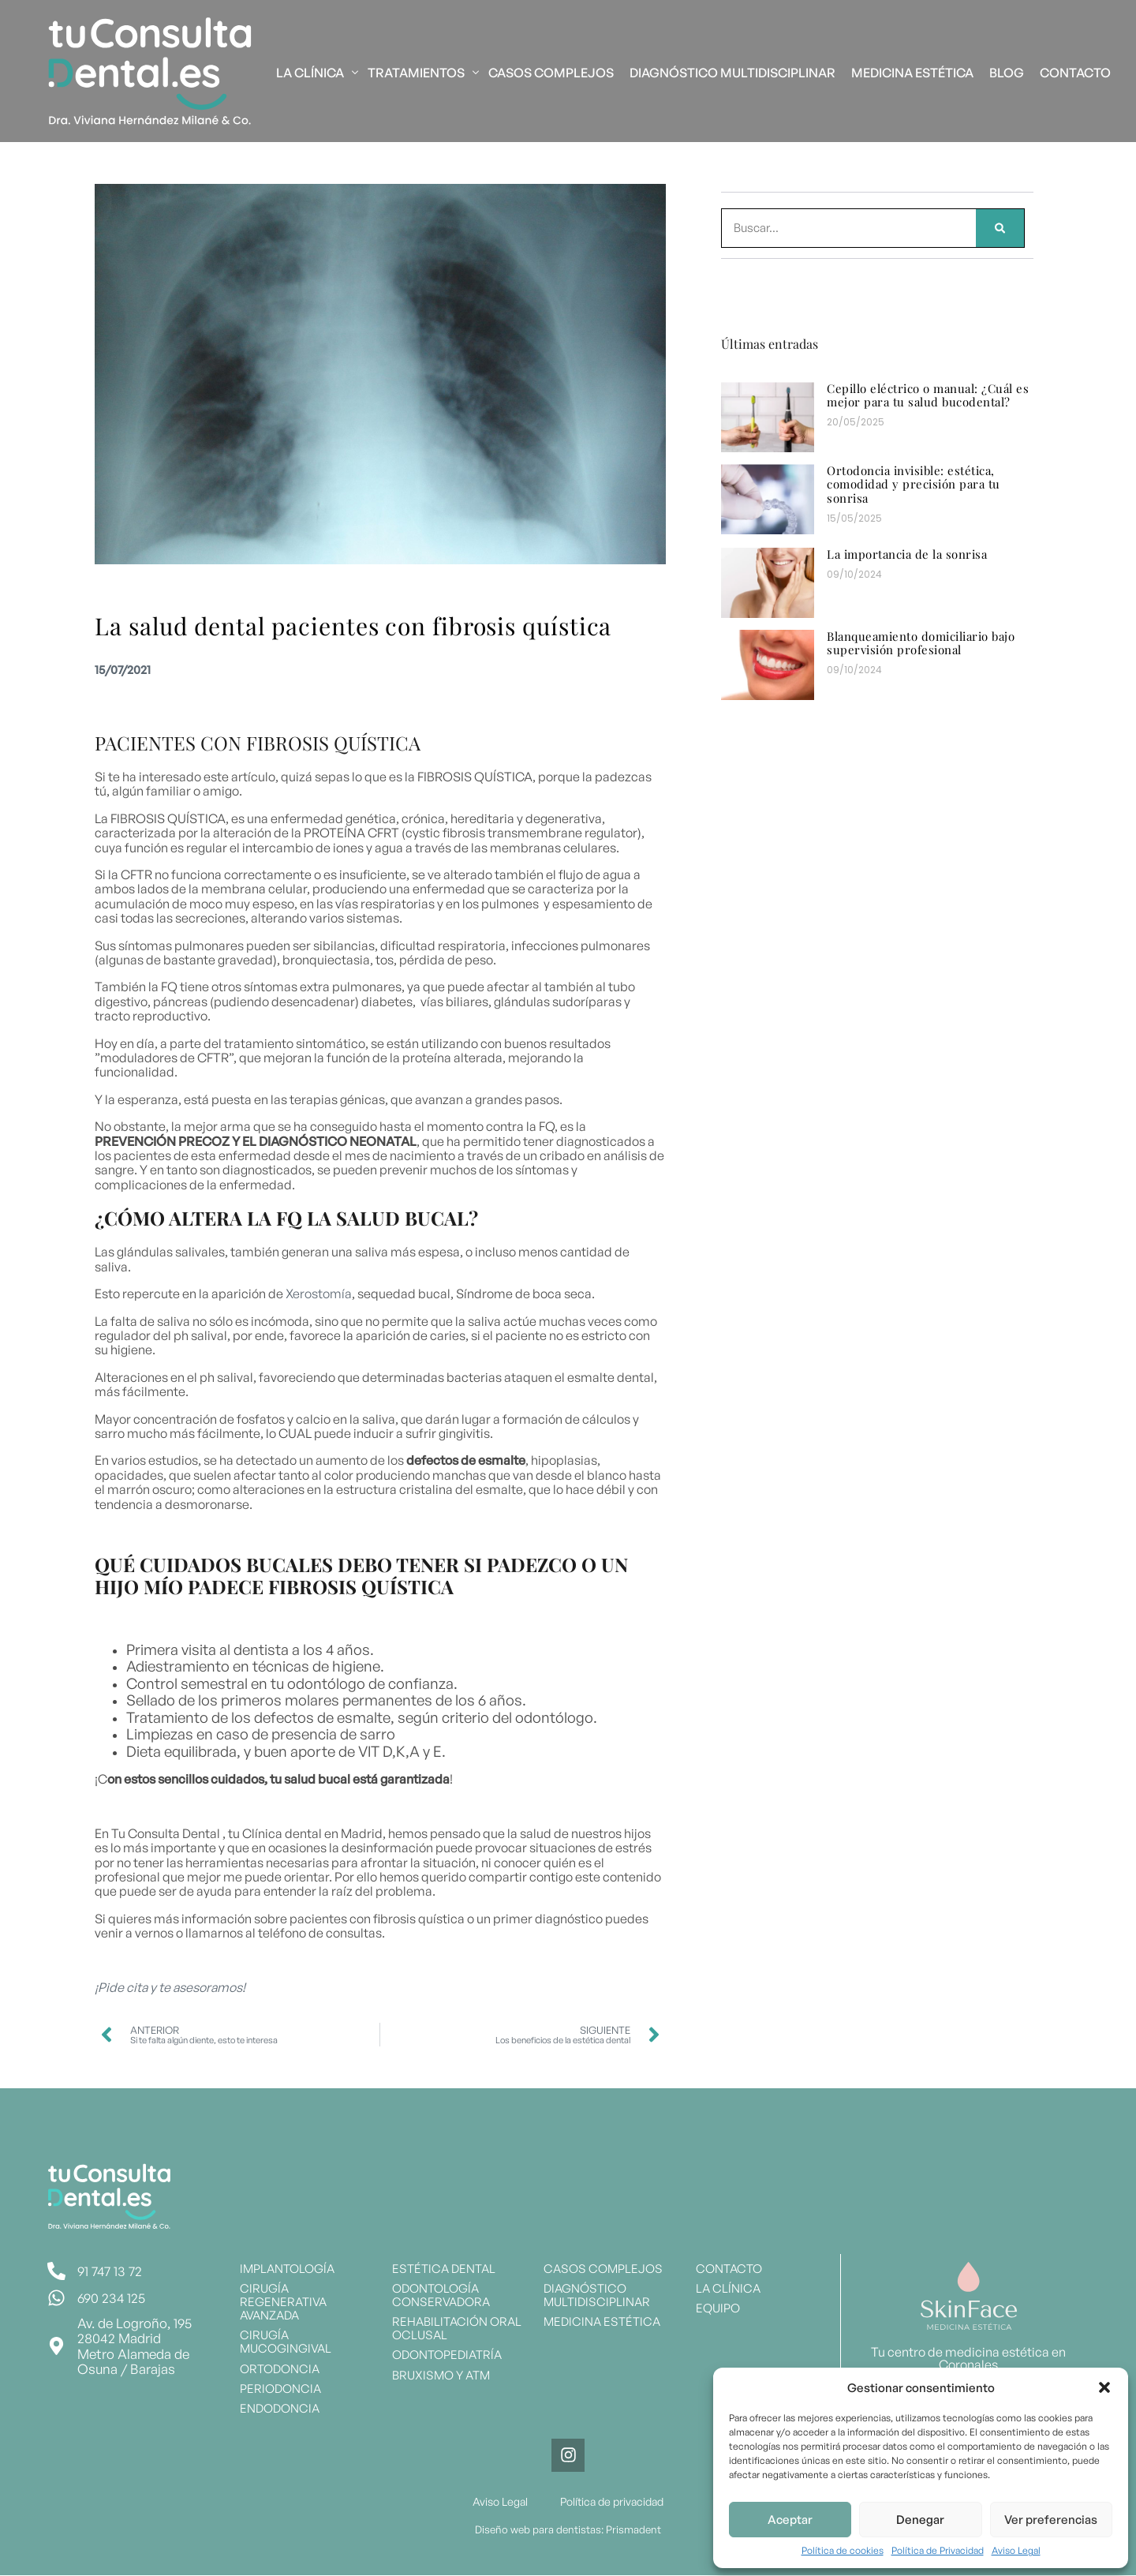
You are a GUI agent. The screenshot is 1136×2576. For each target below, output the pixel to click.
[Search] (1000, 228)
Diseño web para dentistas (538, 2530)
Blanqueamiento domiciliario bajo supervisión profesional (921, 642)
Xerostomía (319, 1293)
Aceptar (790, 2519)
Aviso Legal (1016, 2550)
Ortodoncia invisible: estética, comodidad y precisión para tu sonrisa (913, 484)
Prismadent (632, 2530)
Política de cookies (843, 2550)
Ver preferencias (1050, 2519)
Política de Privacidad (937, 2550)
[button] (1104, 2387)
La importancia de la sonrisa (907, 554)
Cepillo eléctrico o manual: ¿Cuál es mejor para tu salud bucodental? (928, 395)
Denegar (920, 2519)
